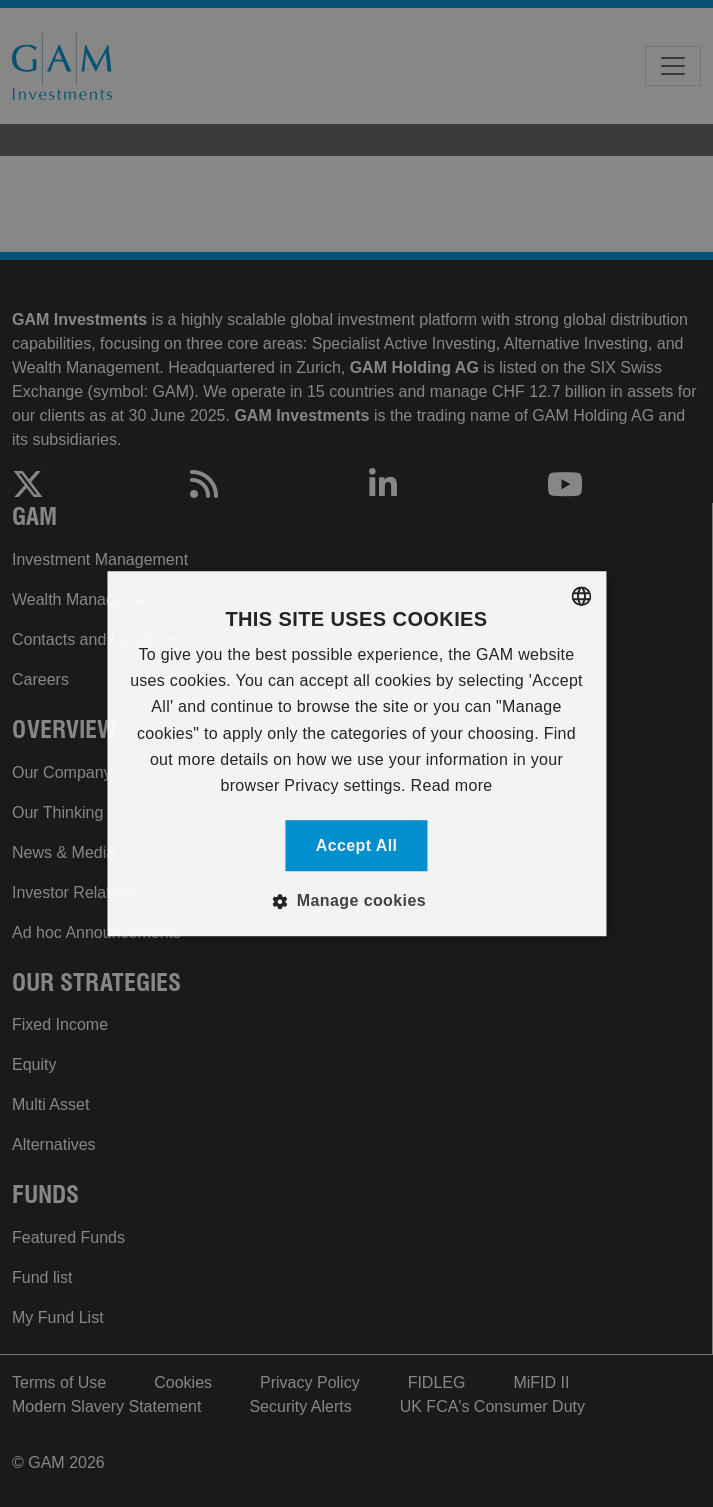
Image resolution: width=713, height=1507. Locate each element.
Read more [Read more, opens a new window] (452, 786)
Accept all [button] (357, 845)
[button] (356, 901)
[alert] (356, 753)
